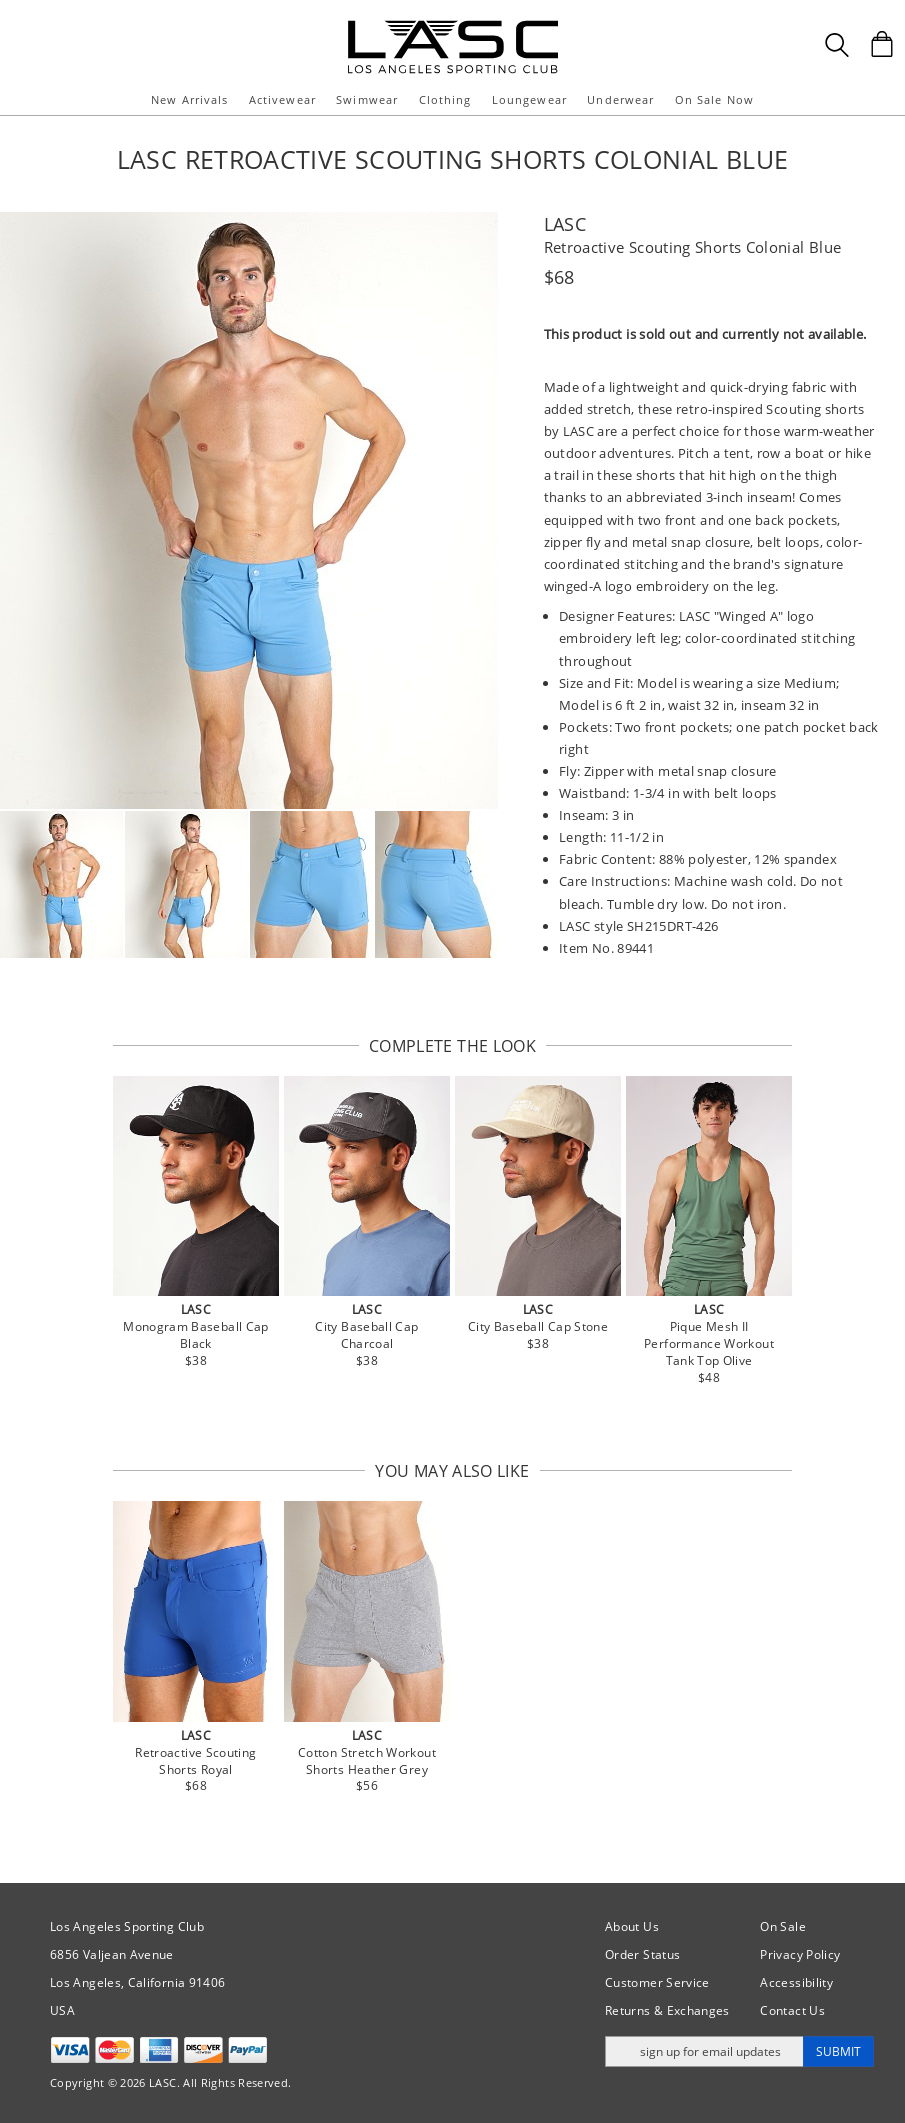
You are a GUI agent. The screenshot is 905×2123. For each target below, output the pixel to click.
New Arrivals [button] (189, 99)
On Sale (783, 1926)
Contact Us (792, 2010)
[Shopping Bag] (882, 44)
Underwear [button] (620, 99)
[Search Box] (837, 45)
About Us (632, 1926)
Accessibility (796, 1982)
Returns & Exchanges (667, 2010)
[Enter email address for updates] (704, 2051)
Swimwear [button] (367, 99)
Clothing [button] (445, 99)
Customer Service (657, 1982)
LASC (565, 224)
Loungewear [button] (529, 99)
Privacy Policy (800, 1954)
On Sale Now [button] (714, 99)
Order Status (642, 1954)
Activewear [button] (282, 99)
